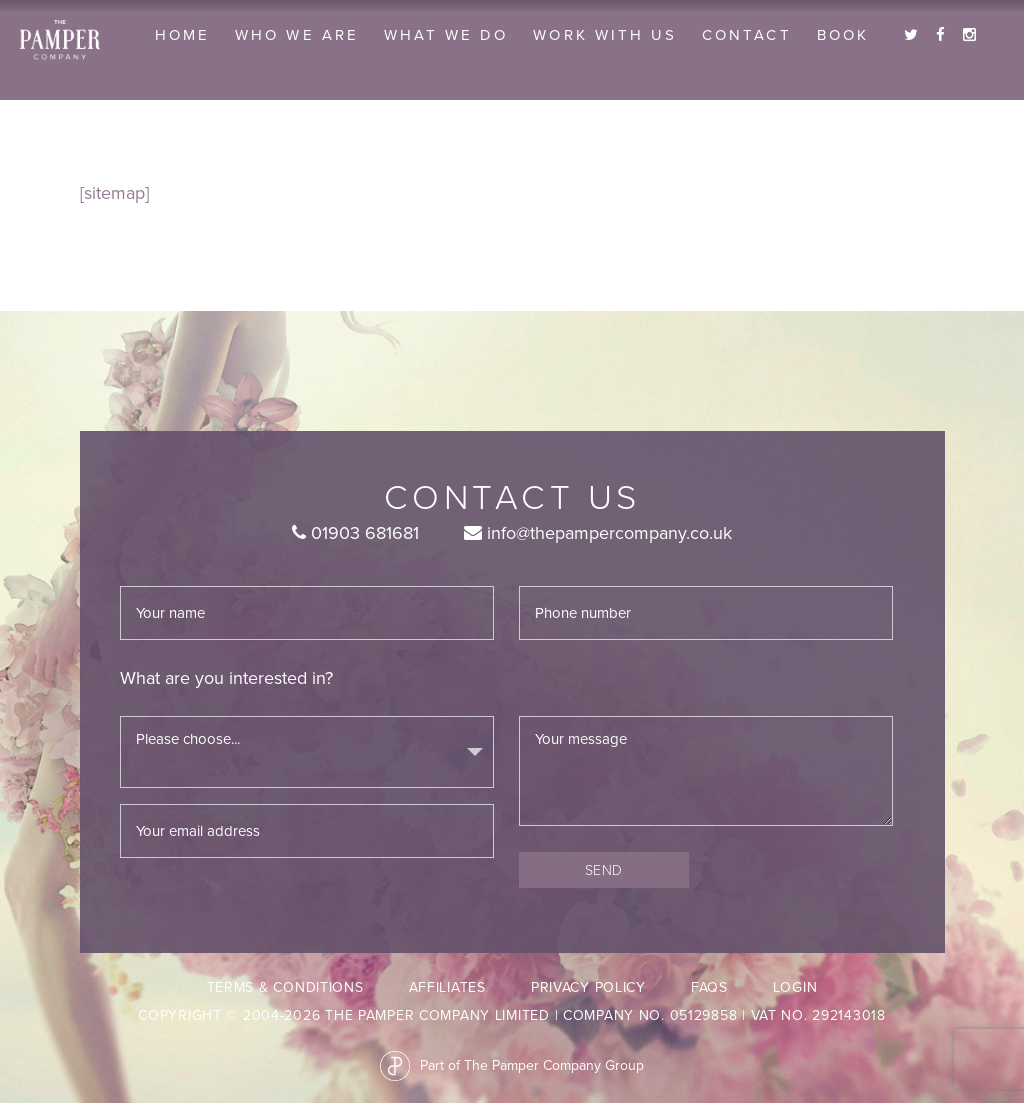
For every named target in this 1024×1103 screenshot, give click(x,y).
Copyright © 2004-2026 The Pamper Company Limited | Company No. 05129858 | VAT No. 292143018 (512, 1015)
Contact (746, 35)
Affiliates (447, 987)
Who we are (297, 35)
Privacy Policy (588, 987)
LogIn (795, 987)
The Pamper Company (60, 40)
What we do (446, 35)
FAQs (709, 987)
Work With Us (605, 35)
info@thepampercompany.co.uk (598, 533)
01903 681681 (355, 533)
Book (843, 35)
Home (182, 35)
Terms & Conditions (285, 987)
